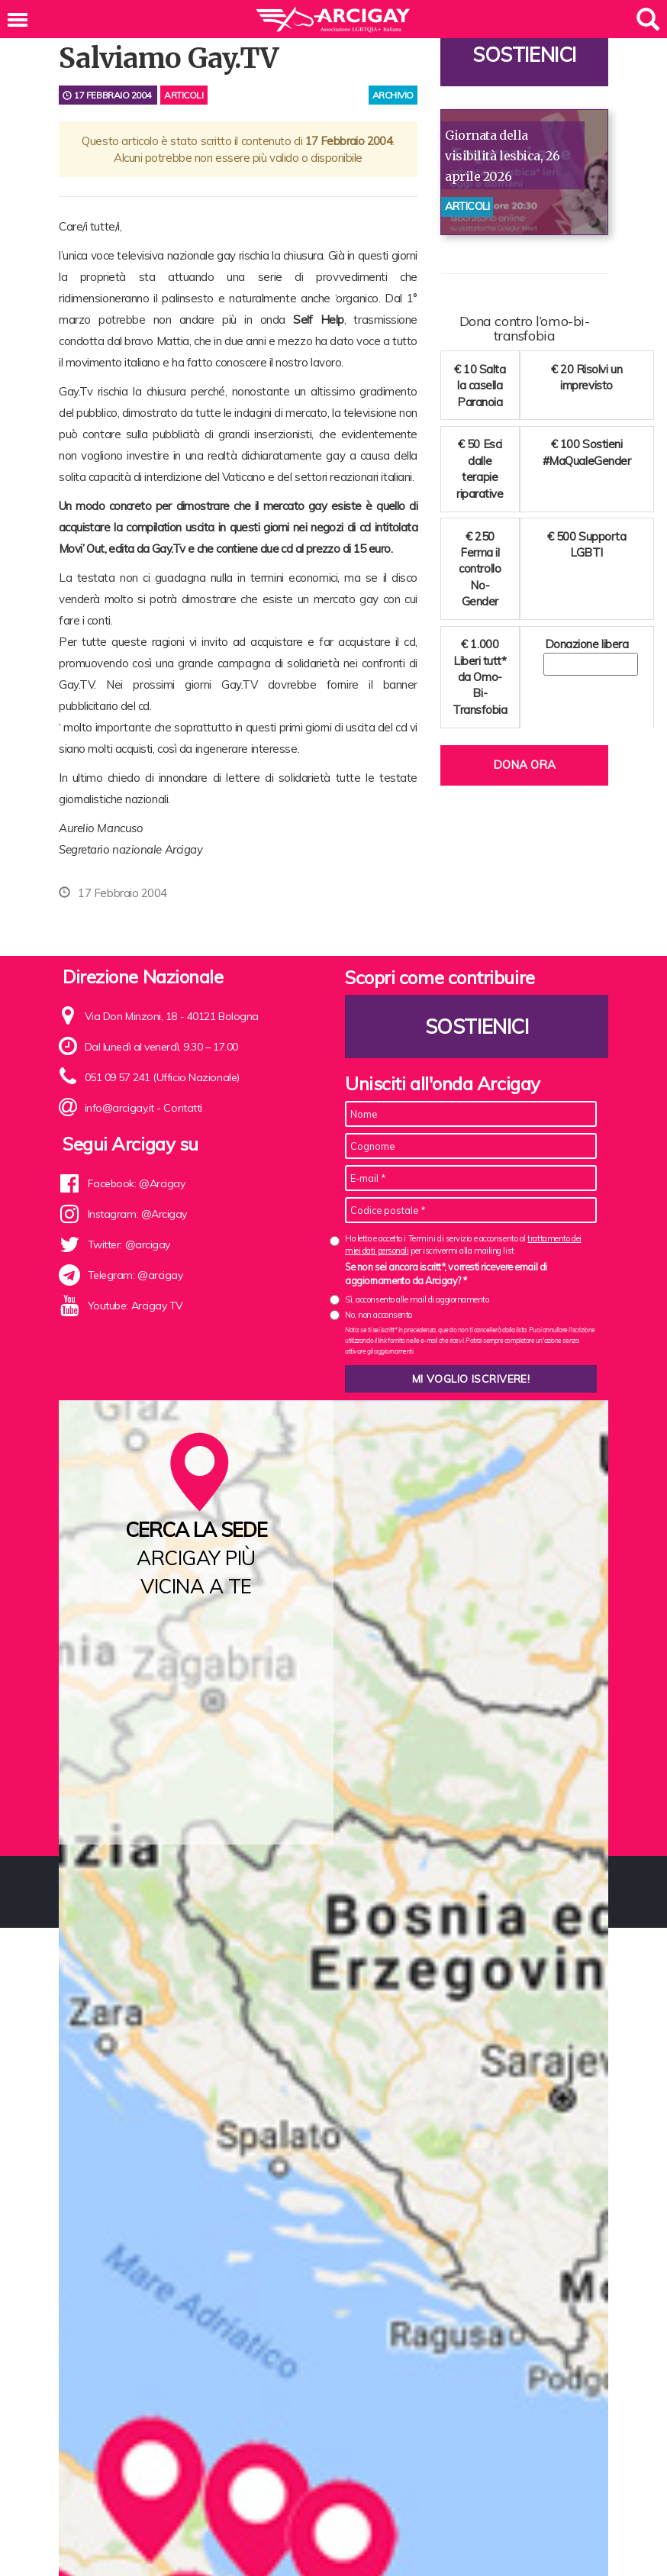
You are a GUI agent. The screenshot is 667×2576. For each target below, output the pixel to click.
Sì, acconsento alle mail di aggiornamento (417, 1299)
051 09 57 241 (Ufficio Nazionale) (162, 1077)
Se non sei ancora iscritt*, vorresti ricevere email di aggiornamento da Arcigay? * (446, 1273)
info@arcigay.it (119, 1108)
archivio (393, 95)
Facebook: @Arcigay (136, 1183)
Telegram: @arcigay (135, 1275)
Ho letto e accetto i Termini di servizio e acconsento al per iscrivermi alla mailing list (463, 1244)
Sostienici (524, 54)
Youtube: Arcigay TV (135, 1305)
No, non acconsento (378, 1314)
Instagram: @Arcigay (137, 1214)
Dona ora (524, 764)
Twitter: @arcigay (129, 1244)
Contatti (182, 1108)
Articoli (183, 95)
